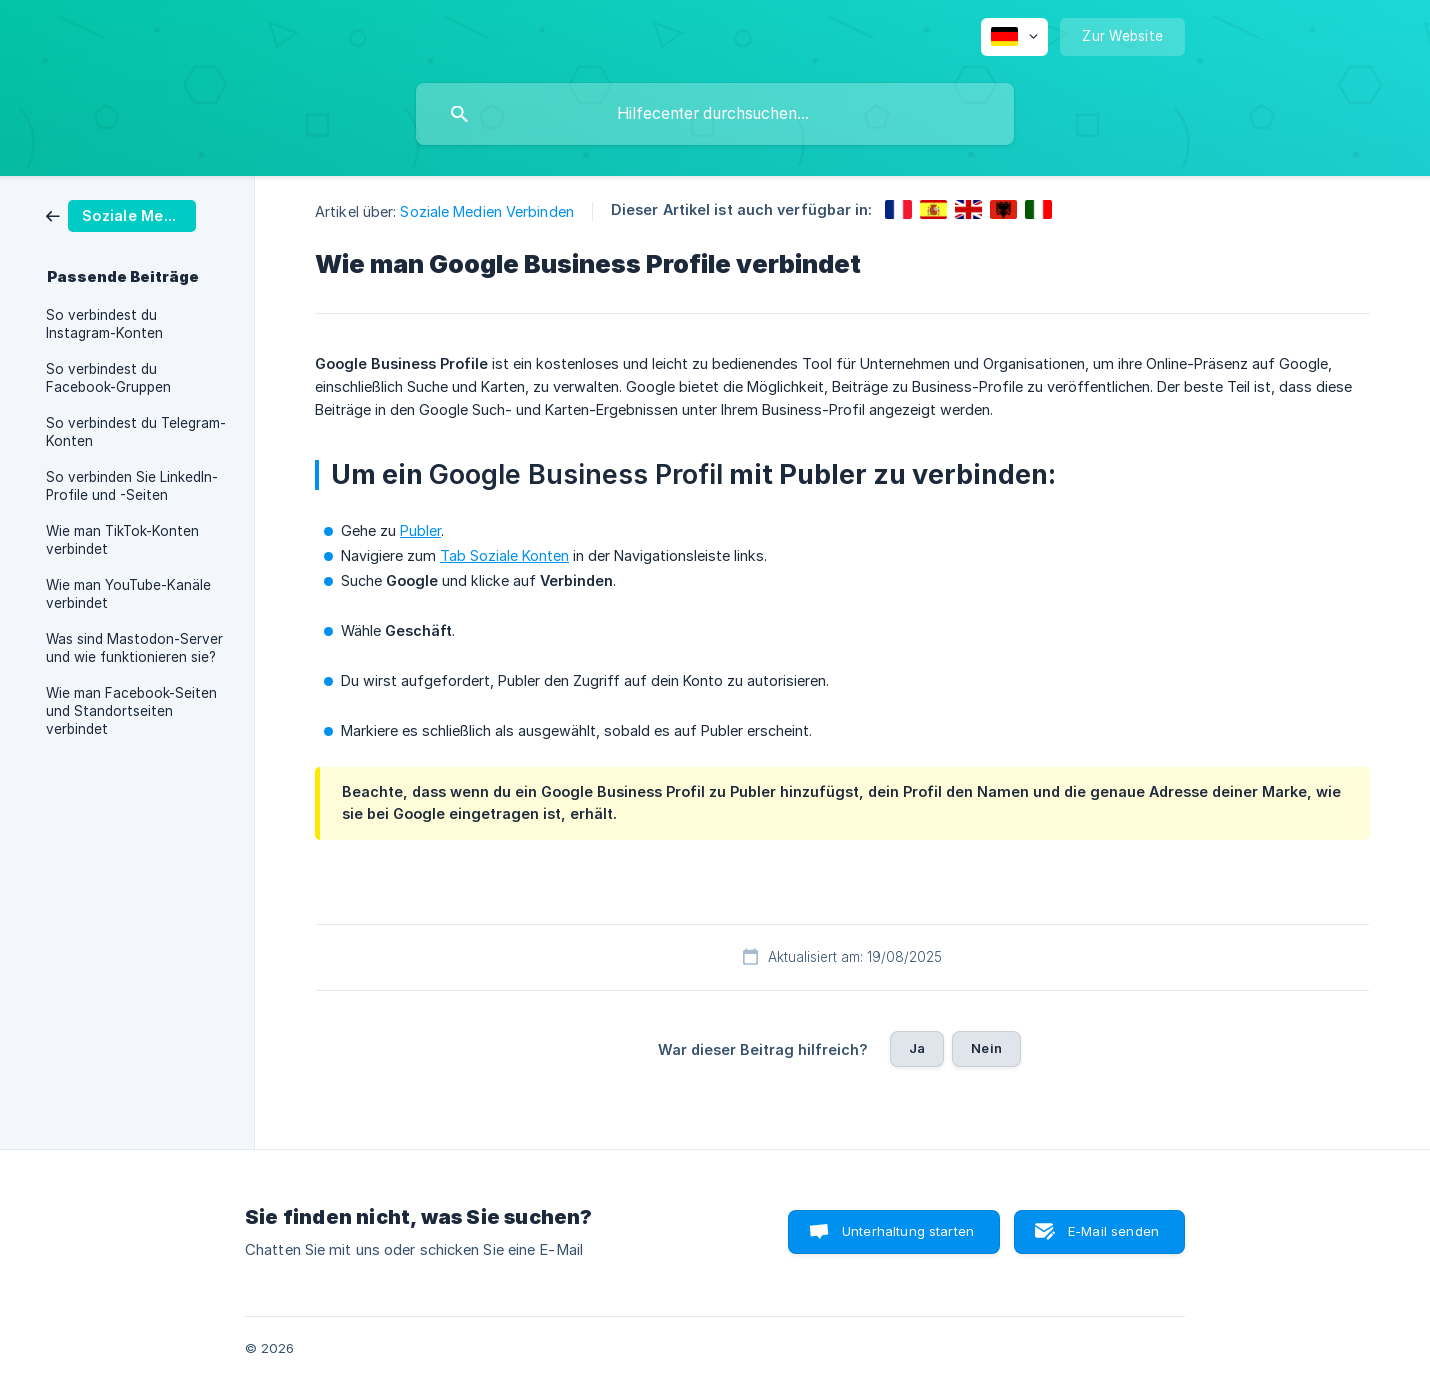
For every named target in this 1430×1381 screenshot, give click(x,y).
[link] (121, 214)
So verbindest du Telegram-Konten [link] (136, 432)
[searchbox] (715, 114)
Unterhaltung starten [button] (908, 1231)
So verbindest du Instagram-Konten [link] (104, 324)
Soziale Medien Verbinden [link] (486, 211)
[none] (1014, 37)
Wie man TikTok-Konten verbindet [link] (122, 540)
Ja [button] (917, 1048)
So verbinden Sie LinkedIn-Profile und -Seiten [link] (132, 486)
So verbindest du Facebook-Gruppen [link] (108, 378)
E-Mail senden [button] (1113, 1231)
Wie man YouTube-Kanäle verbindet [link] (128, 594)
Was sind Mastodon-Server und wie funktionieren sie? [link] (134, 648)
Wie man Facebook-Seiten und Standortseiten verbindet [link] (131, 711)
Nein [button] (986, 1048)
